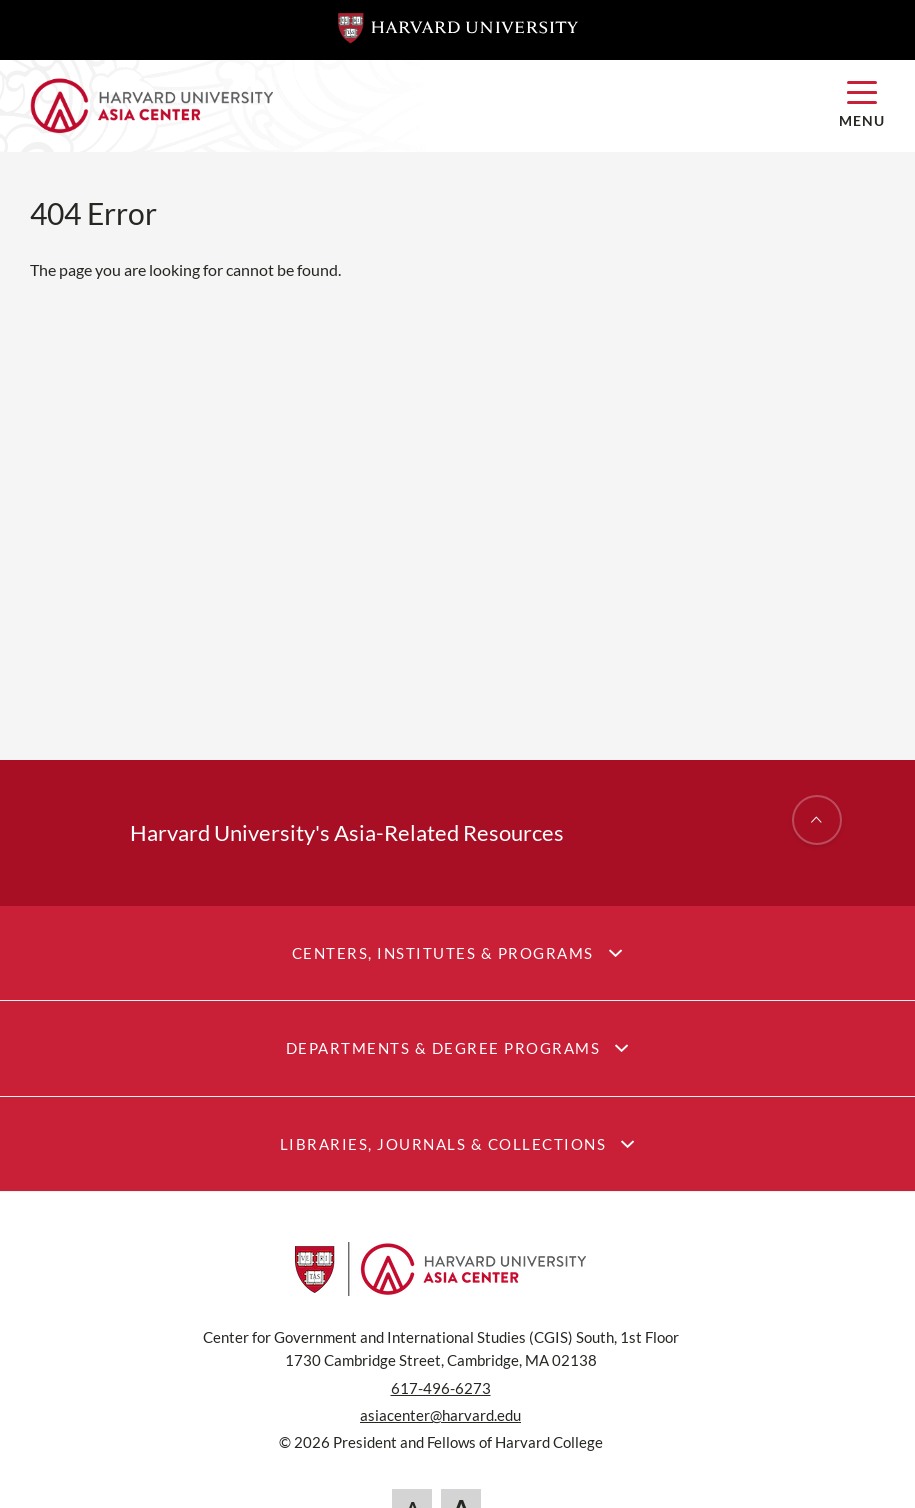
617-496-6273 (441, 1388)
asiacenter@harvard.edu (440, 1415)
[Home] (419, 106)
